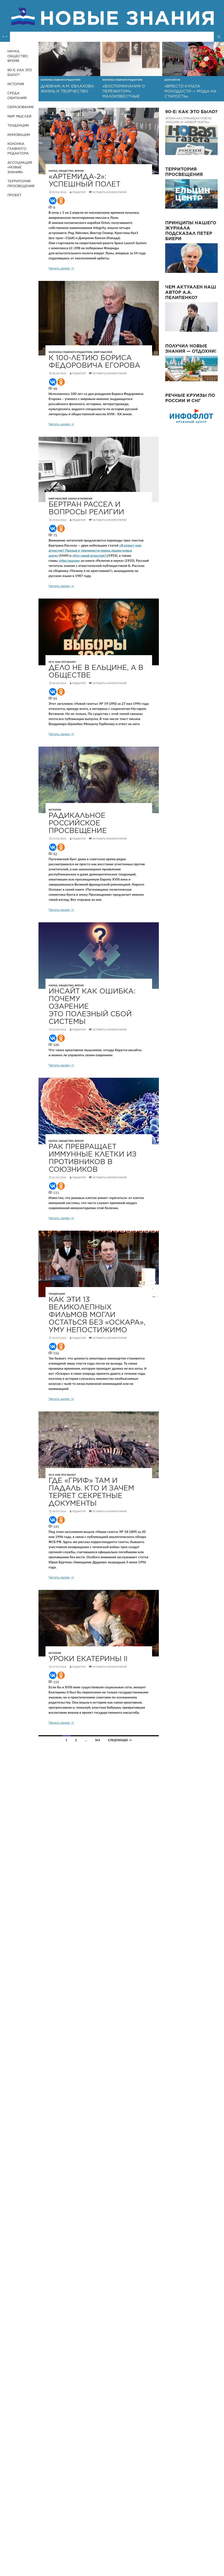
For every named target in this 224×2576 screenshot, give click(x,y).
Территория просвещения (20, 183)
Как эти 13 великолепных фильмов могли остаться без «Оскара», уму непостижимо (97, 1314)
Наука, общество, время (66, 170)
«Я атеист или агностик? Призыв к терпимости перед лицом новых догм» (95, 550)
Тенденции (57, 1293)
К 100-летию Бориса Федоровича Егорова (94, 361)
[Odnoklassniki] (61, 200)
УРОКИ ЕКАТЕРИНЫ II (88, 1658)
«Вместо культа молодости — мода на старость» (190, 91)
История (55, 809)
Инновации (18, 135)
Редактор (79, 192)
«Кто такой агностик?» (89, 555)
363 (97, 1740)
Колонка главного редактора (61, 79)
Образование (20, 107)
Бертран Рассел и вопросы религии (86, 508)
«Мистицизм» (69, 560)
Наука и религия (80, 498)
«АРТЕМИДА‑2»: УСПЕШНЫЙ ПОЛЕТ (84, 180)
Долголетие (172, 79)
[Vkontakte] (52, 200)
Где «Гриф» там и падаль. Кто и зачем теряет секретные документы (91, 1491)
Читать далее (61, 268)
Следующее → (120, 1740)
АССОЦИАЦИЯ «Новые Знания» (19, 167)
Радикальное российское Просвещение (78, 823)
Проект (14, 195)
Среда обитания (16, 95)
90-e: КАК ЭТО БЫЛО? (62, 661)
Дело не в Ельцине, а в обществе (96, 671)
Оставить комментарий (109, 192)
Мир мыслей (103, 352)
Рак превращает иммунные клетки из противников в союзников (92, 1157)
